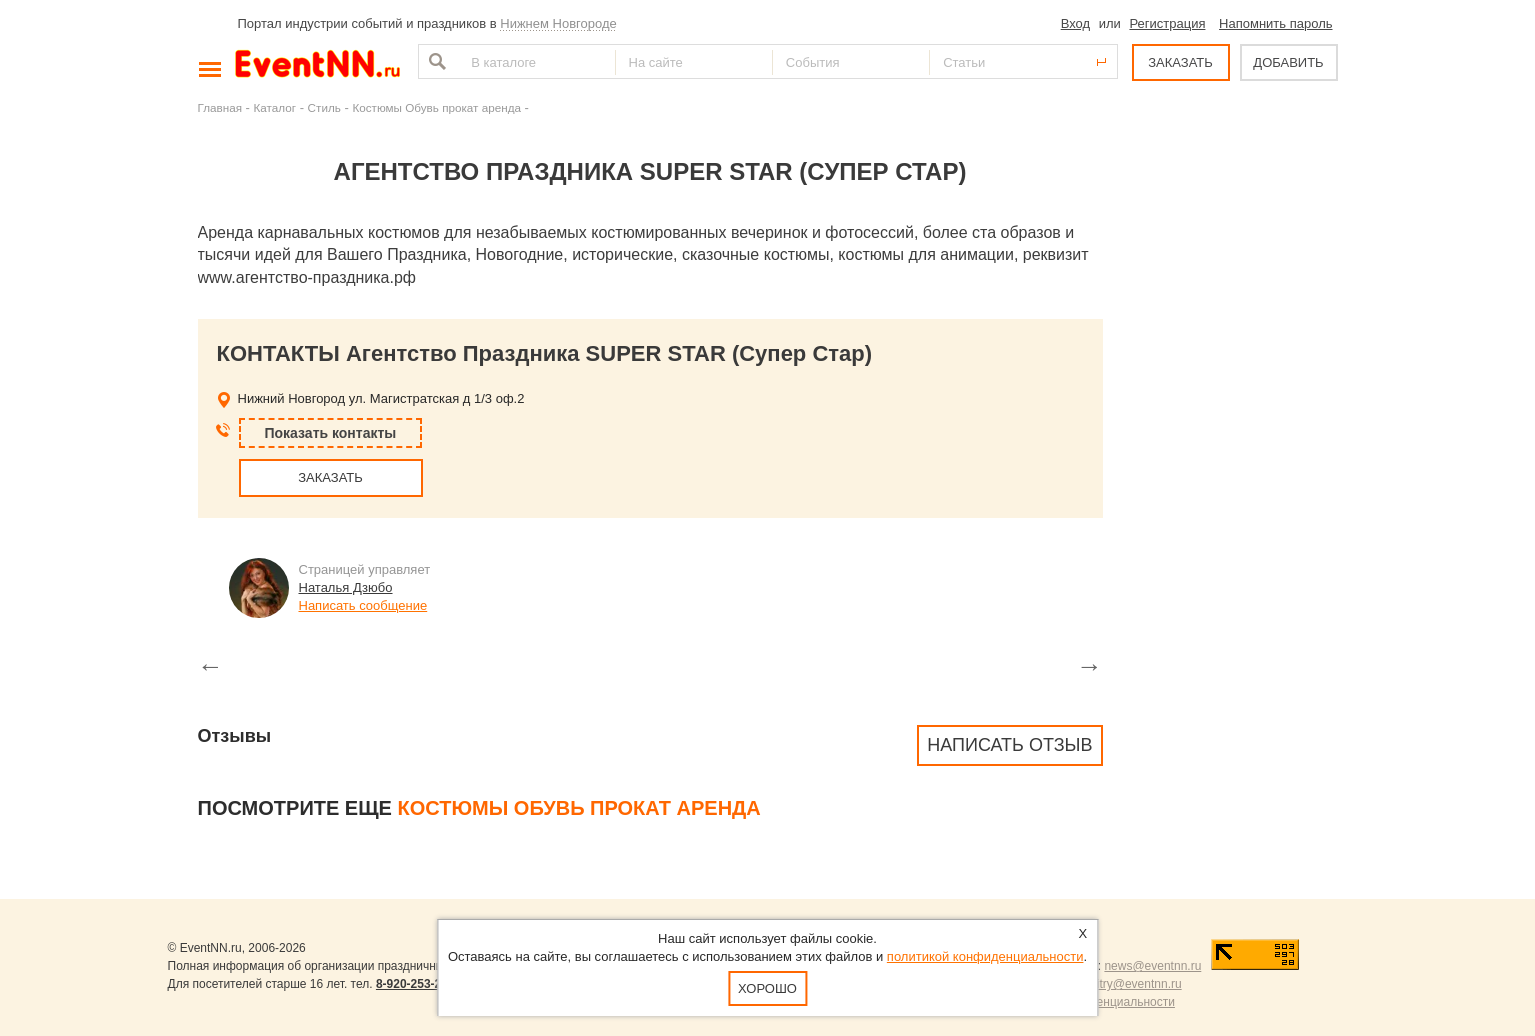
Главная (220, 107)
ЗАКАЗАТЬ (1180, 62)
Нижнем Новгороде (558, 23)
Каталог (275, 107)
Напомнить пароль (1275, 23)
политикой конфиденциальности (985, 956)
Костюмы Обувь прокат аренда (436, 107)
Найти (435, 61)
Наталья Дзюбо (346, 587)
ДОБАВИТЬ (1288, 62)
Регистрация (1167, 23)
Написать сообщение (363, 605)
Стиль (324, 107)
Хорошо (767, 988)
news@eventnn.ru (1152, 966)
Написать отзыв (1009, 745)
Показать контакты (331, 433)
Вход (1075, 23)
